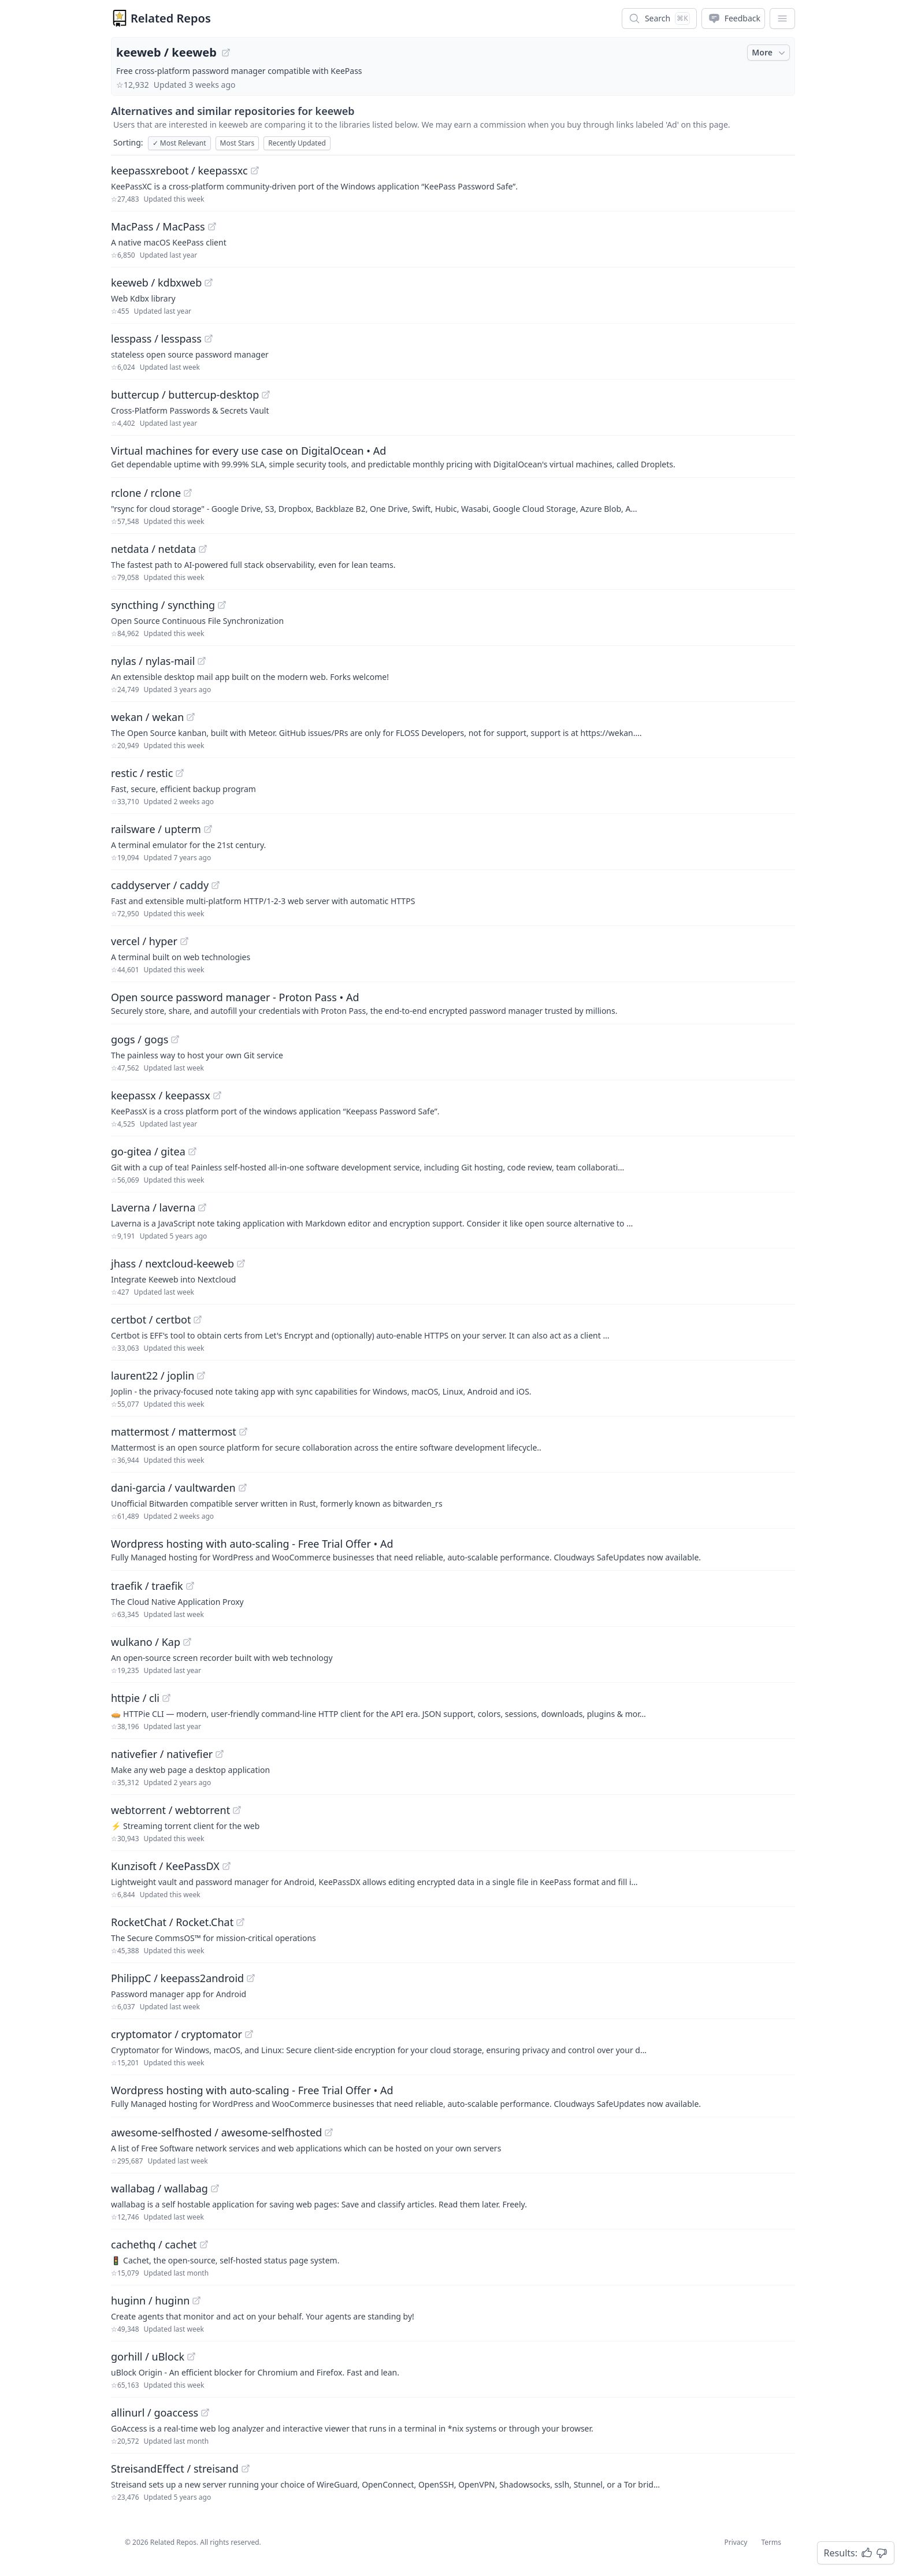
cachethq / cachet (154, 2244)
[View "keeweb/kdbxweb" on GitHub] (208, 282)
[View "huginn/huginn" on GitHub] (196, 2300)
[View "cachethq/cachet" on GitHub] (204, 2244)
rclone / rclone (146, 493)
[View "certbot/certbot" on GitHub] (197, 1319)
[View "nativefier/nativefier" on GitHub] (219, 1754)
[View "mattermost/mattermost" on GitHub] (243, 1431)
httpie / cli (135, 1698)
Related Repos (171, 18)
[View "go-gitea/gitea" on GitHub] (192, 1151)
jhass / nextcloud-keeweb (172, 1263)
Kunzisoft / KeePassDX (165, 1866)
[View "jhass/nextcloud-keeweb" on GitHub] (241, 1263)
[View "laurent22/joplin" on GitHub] (201, 1375)
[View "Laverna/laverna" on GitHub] (202, 1207)
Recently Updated (297, 143)
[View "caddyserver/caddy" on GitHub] (215, 885)
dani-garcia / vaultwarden (173, 1488)
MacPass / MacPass (158, 226)
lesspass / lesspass (156, 338)
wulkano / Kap (145, 1642)
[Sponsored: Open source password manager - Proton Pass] (453, 1003)
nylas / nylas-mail (153, 661)
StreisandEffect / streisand (175, 2468)
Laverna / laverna (153, 1207)
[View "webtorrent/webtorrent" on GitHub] (237, 1810)
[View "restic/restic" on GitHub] (179, 773)
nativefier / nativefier (162, 1754)
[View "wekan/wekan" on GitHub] (190, 717)
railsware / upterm (156, 829)
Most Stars (237, 143)
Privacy (735, 2542)
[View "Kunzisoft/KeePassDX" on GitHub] (226, 1866)
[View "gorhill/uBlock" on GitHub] (191, 2356)
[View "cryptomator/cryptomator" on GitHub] (249, 2034)
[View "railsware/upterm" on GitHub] (208, 829)
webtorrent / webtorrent (170, 1810)
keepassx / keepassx (160, 1095)
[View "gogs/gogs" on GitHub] (175, 1039)
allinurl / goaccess (154, 2412)
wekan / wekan (147, 717)
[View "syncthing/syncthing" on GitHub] (221, 604)
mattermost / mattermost (173, 1431)
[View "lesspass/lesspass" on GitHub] (208, 338)
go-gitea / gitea (148, 1151)
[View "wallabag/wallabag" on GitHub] (215, 2188)
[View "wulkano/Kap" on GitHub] (187, 1641)
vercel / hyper (144, 941)
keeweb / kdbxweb (156, 282)
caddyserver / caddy (160, 885)
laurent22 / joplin (152, 1375)
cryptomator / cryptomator (176, 2034)
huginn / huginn (150, 2300)
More (770, 52)
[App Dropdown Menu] (782, 18)
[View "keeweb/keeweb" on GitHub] (226, 52)
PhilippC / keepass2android (177, 1978)
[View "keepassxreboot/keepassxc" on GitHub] (254, 170)
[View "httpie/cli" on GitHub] (166, 1698)
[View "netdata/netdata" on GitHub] (202, 548)
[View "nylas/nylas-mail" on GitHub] (201, 661)
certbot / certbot (151, 1319)
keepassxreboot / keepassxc (179, 170)
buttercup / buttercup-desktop (185, 395)
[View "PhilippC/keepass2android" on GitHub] (250, 1978)
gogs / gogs (139, 1039)
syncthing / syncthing (163, 605)
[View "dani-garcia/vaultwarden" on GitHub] (242, 1487)
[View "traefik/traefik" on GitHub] (190, 1585)
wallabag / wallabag (159, 2188)
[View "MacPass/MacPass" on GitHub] (212, 226)
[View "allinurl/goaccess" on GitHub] (205, 2412)
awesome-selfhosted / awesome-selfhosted (216, 2132)
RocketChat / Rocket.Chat (172, 1922)
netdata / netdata (153, 549)
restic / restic (142, 773)
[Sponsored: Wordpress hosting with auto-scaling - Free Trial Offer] (453, 1549)
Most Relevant (179, 143)
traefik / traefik (147, 1586)
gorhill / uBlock (147, 2356)
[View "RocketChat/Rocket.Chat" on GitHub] (240, 1922)
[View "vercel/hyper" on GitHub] (184, 941)
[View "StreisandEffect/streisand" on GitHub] (245, 2468)
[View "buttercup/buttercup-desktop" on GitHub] (265, 394)
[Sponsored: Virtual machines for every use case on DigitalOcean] (453, 456)
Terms (771, 2542)
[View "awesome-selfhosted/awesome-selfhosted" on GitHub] (328, 2132)
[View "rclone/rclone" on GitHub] (187, 492)
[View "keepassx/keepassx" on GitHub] (217, 1095)
